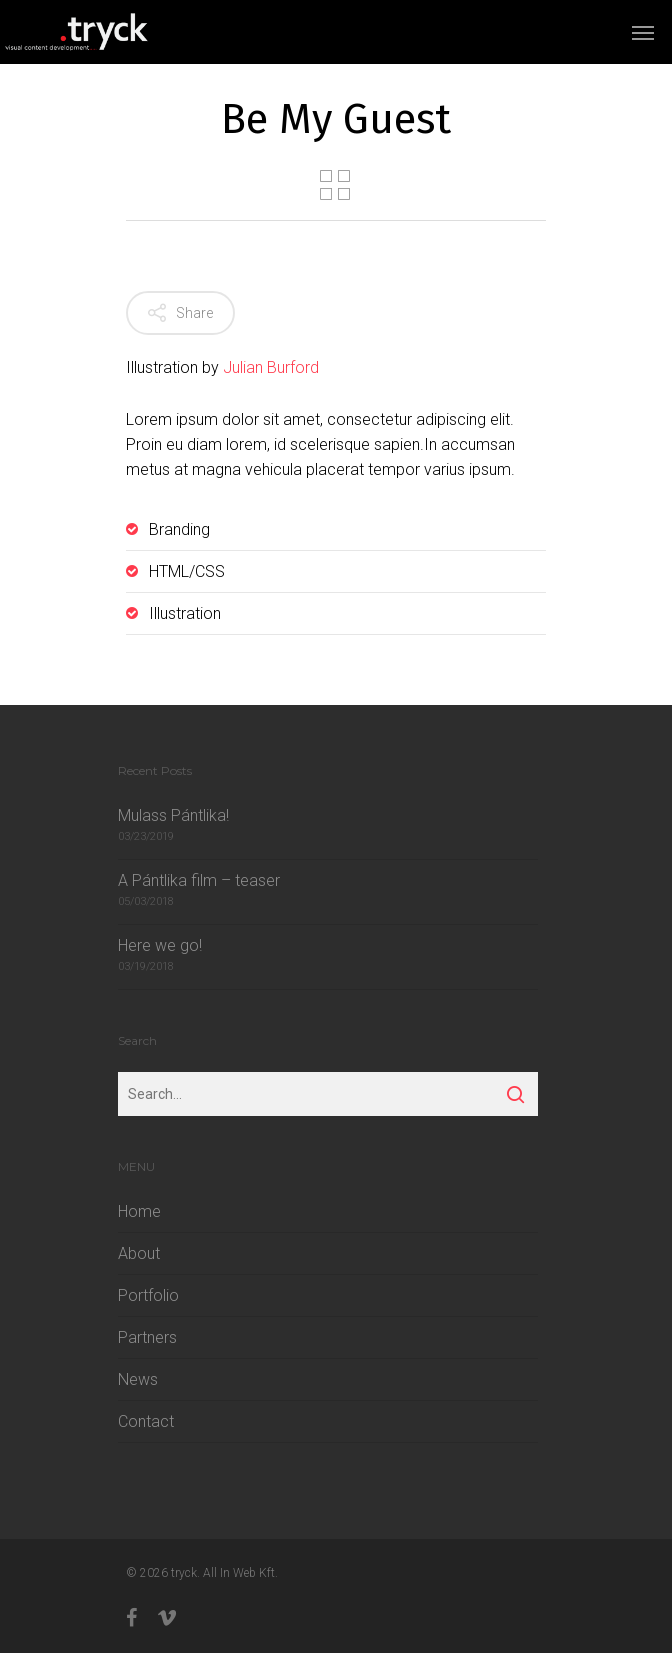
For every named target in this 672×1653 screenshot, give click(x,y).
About (139, 1253)
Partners (147, 1337)
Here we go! (160, 945)
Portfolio (148, 1295)
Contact (146, 1421)
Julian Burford (271, 367)
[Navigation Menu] (643, 32)
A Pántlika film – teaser (199, 880)
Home (139, 1211)
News (138, 1379)
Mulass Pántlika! (173, 815)
